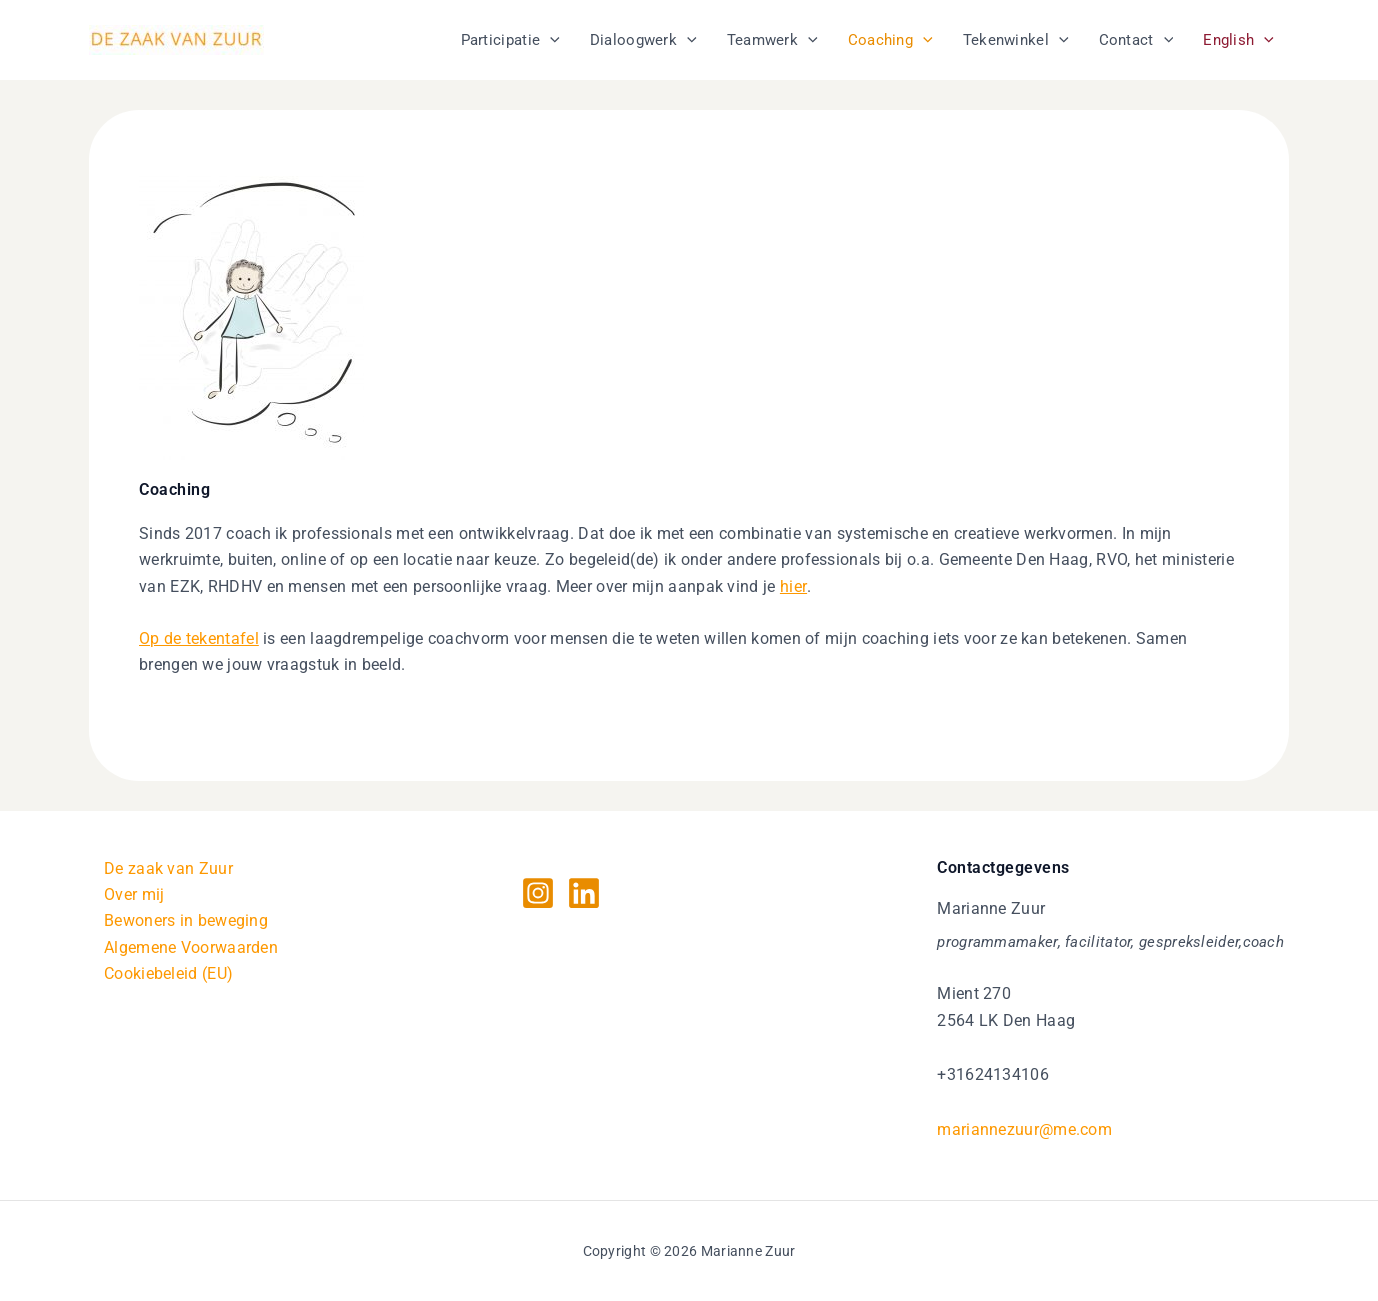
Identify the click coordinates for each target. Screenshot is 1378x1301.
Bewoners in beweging (186, 921)
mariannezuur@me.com (1024, 1129)
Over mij (134, 894)
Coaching (890, 40)
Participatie (510, 40)
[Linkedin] (584, 893)
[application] (550, 40)
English (1238, 40)
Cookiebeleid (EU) (168, 974)
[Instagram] (538, 893)
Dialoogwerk (643, 40)
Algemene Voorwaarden (191, 947)
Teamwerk (772, 40)
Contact (1136, 40)
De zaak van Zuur (168, 868)
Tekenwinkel (1016, 40)
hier (793, 586)
